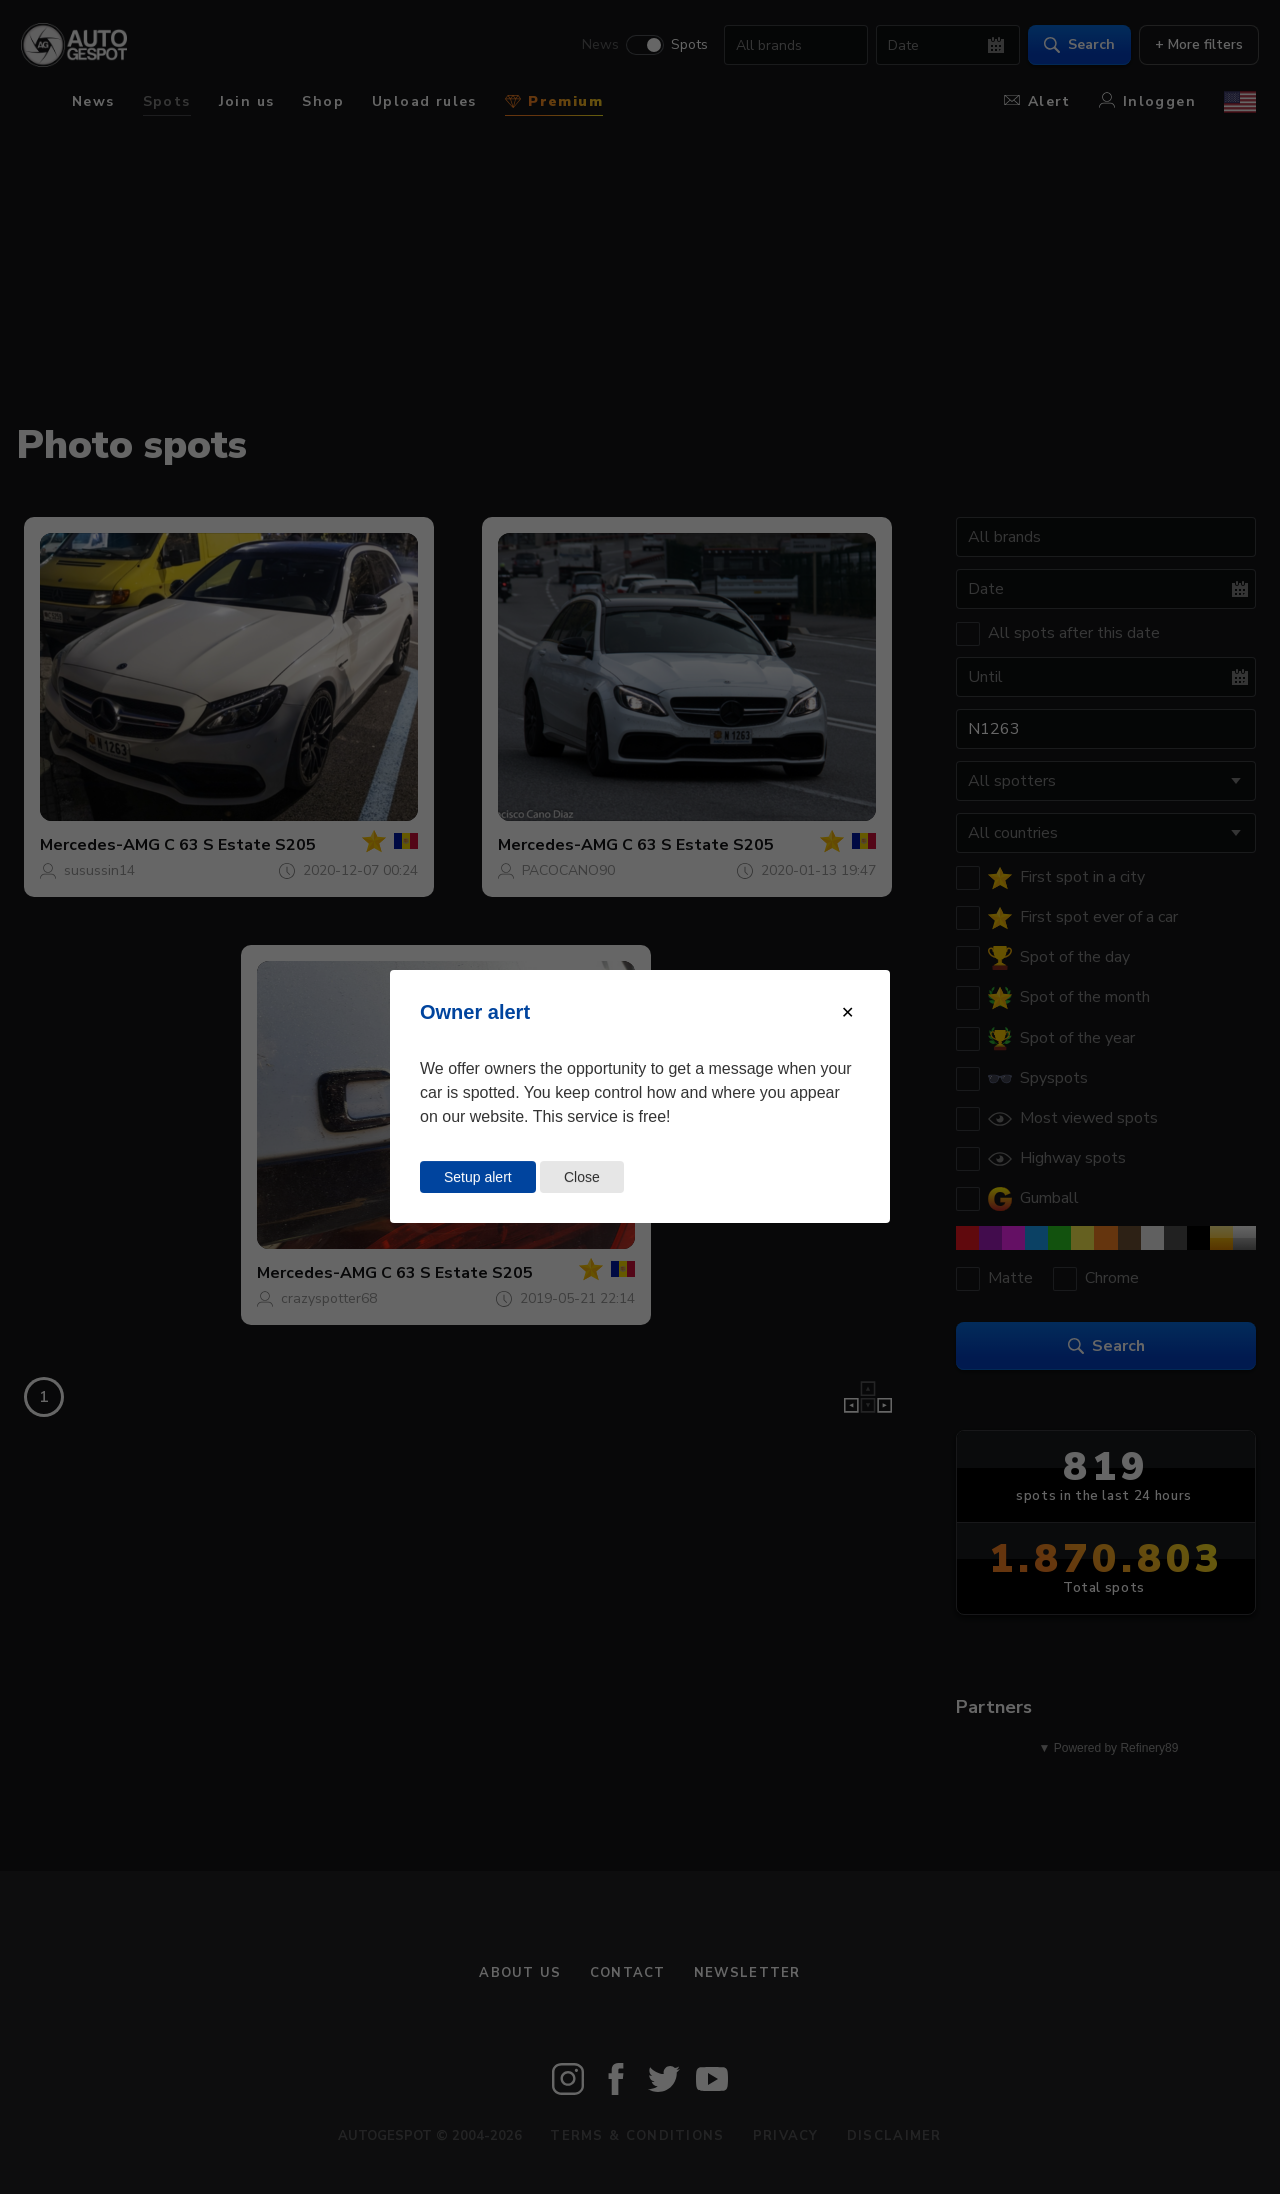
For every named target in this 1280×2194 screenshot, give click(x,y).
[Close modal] (847, 1012)
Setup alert (478, 1177)
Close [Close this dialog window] (582, 1177)
